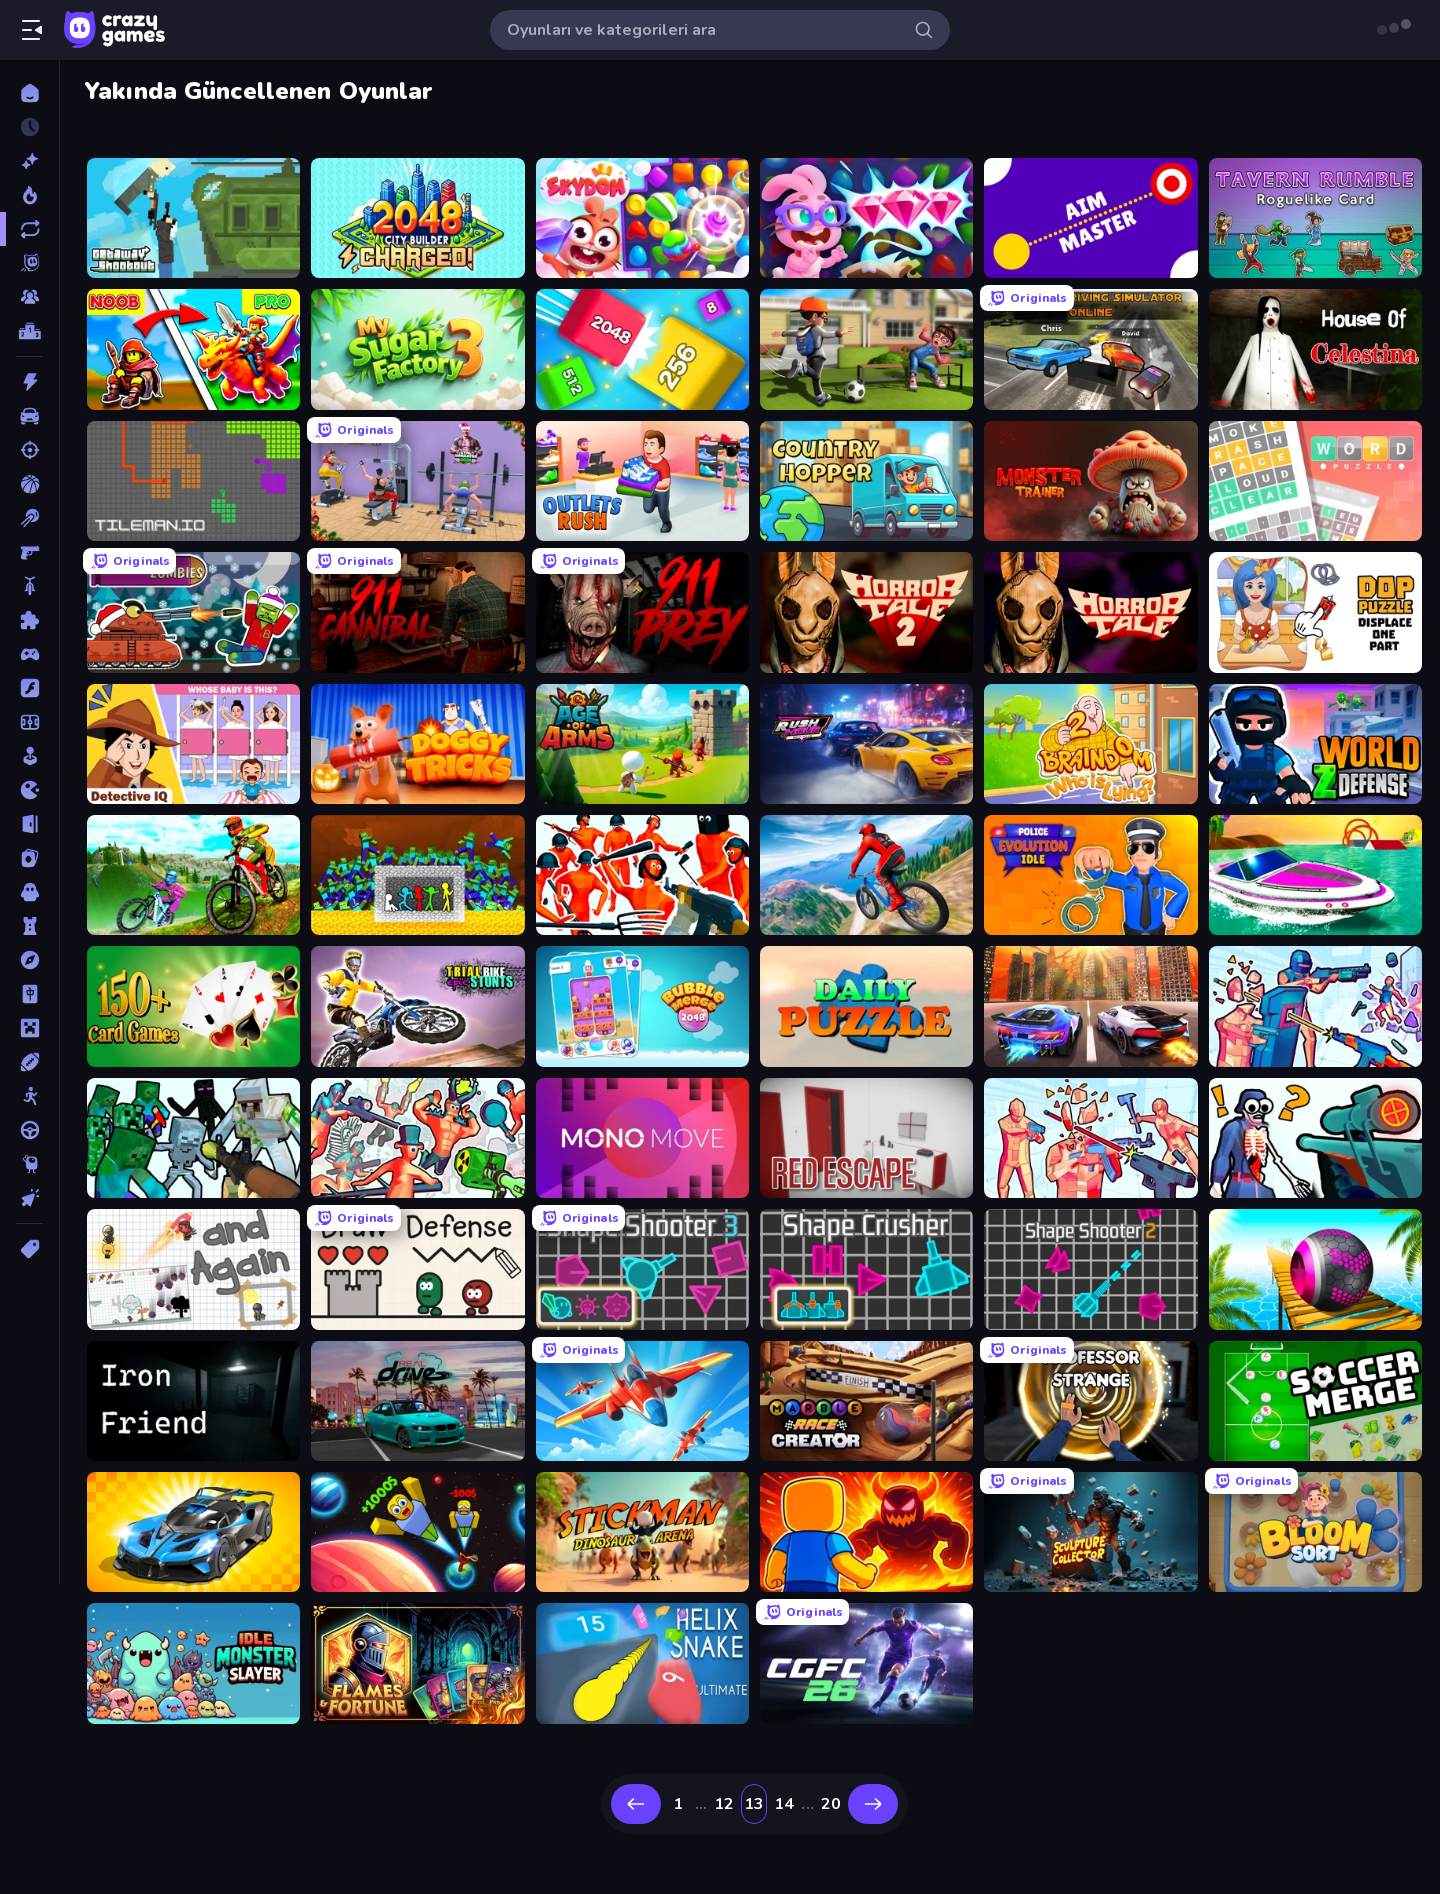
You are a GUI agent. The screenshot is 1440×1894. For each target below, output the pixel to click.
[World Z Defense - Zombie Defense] (1315, 744)
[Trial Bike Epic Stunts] (417, 1006)
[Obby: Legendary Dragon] (866, 1532)
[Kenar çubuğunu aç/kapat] (32, 30)
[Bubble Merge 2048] (642, 1006)
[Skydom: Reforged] (866, 218)
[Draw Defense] (417, 1269)
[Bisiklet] (29, 586)
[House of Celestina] (1315, 349)
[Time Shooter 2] (1090, 1138)
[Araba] (29, 416)
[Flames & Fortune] (417, 1663)
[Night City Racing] (1090, 1006)
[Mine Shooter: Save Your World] (193, 1138)
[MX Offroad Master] (193, 875)
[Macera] (29, 960)
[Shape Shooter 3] (642, 1269)
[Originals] (29, 263)
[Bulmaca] (29, 620)
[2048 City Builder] (417, 218)
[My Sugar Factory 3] (417, 349)
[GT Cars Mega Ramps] (193, 1532)
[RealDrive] (417, 1401)
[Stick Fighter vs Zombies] (417, 875)
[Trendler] (29, 195)
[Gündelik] (29, 756)
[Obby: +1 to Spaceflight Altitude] (417, 1532)
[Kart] (29, 858)
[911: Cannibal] (417, 612)
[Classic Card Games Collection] (193, 1006)
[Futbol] (29, 722)
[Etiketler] (29, 1249)
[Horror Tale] (1090, 612)
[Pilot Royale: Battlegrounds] (642, 1401)
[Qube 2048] (642, 349)
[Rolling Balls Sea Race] (1315, 1269)
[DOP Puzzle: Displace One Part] (1315, 612)
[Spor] (29, 1062)
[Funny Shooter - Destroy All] (642, 875)
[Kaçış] (29, 824)
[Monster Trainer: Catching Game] (1090, 481)
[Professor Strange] (1090, 1401)
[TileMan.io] (193, 481)
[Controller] (29, 654)
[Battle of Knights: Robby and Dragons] (193, 349)
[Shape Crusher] (866, 1269)
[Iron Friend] (193, 1401)
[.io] (29, 790)
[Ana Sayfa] (29, 93)
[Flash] (29, 688)
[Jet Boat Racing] (1315, 875)
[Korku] (29, 892)
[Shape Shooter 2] (1090, 1269)
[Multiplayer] (29, 297)
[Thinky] (29, 1164)
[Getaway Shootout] (193, 218)
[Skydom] (642, 218)
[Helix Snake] (642, 1663)
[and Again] (193, 1269)
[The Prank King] (866, 349)
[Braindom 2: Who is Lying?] (1090, 744)
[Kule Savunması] (29, 926)
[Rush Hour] (866, 744)
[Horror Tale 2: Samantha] (866, 612)
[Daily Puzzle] (866, 1006)
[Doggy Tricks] (417, 744)
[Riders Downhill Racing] (866, 875)
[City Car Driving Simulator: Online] (1090, 349)
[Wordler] (1315, 481)
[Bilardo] (29, 518)
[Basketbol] (29, 484)
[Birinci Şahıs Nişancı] (29, 552)
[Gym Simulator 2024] (417, 481)
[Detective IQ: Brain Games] (193, 744)
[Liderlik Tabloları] (29, 331)
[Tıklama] (29, 1198)
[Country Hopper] (866, 481)
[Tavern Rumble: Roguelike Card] (1315, 218)
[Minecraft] (29, 1028)
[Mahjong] (29, 994)
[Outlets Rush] (642, 481)
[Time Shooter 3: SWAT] (1315, 1006)
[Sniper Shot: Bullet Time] (1315, 1138)
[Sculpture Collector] (1090, 1532)
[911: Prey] (642, 612)
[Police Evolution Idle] (1090, 875)
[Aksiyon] (29, 382)
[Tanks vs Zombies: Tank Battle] (193, 612)
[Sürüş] (29, 1130)
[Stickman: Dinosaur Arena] (642, 1532)
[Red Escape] (866, 1138)
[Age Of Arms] (642, 744)
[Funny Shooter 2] (417, 1138)
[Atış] (29, 450)
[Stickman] (29, 1096)
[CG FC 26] (866, 1663)
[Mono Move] (642, 1138)
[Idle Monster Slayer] (193, 1663)
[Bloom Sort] (1315, 1532)
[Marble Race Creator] (866, 1401)
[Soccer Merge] (1315, 1401)
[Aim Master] (1090, 218)
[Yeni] (29, 161)
